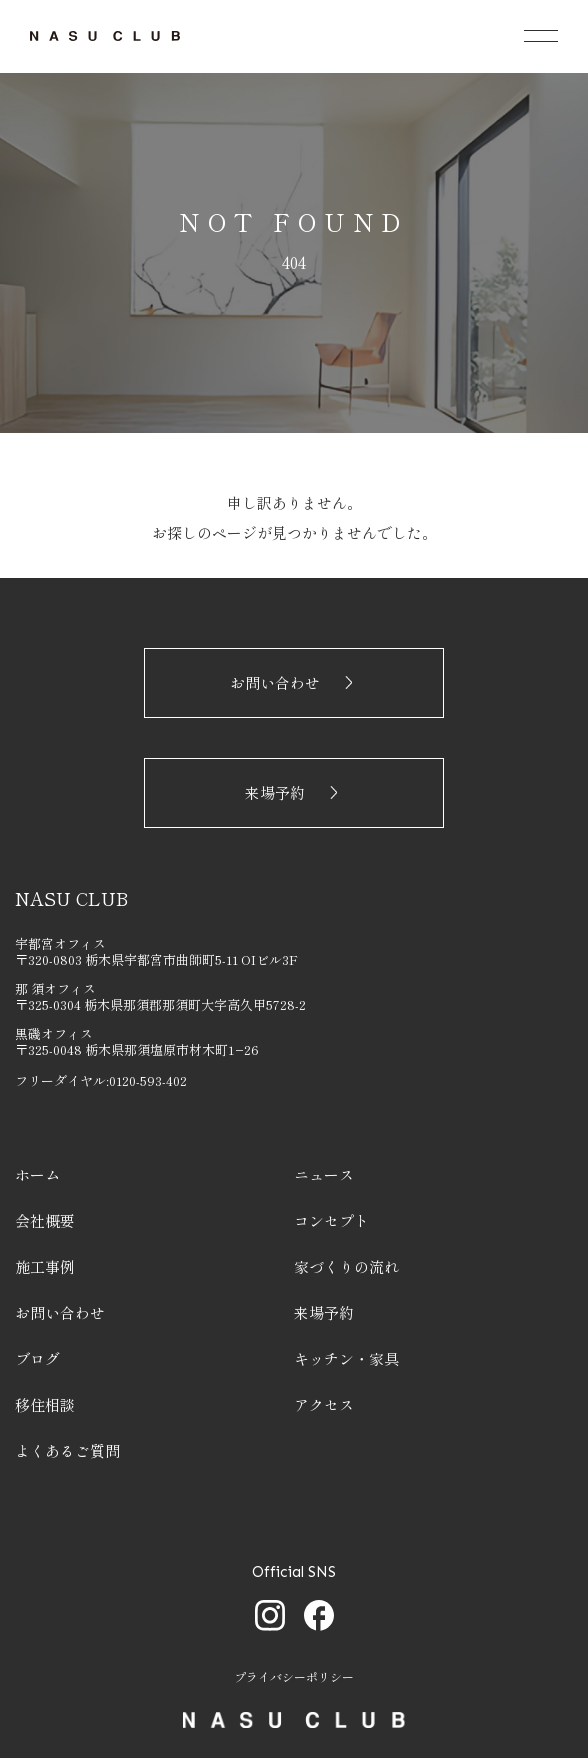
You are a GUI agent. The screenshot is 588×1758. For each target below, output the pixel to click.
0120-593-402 (148, 1080)
